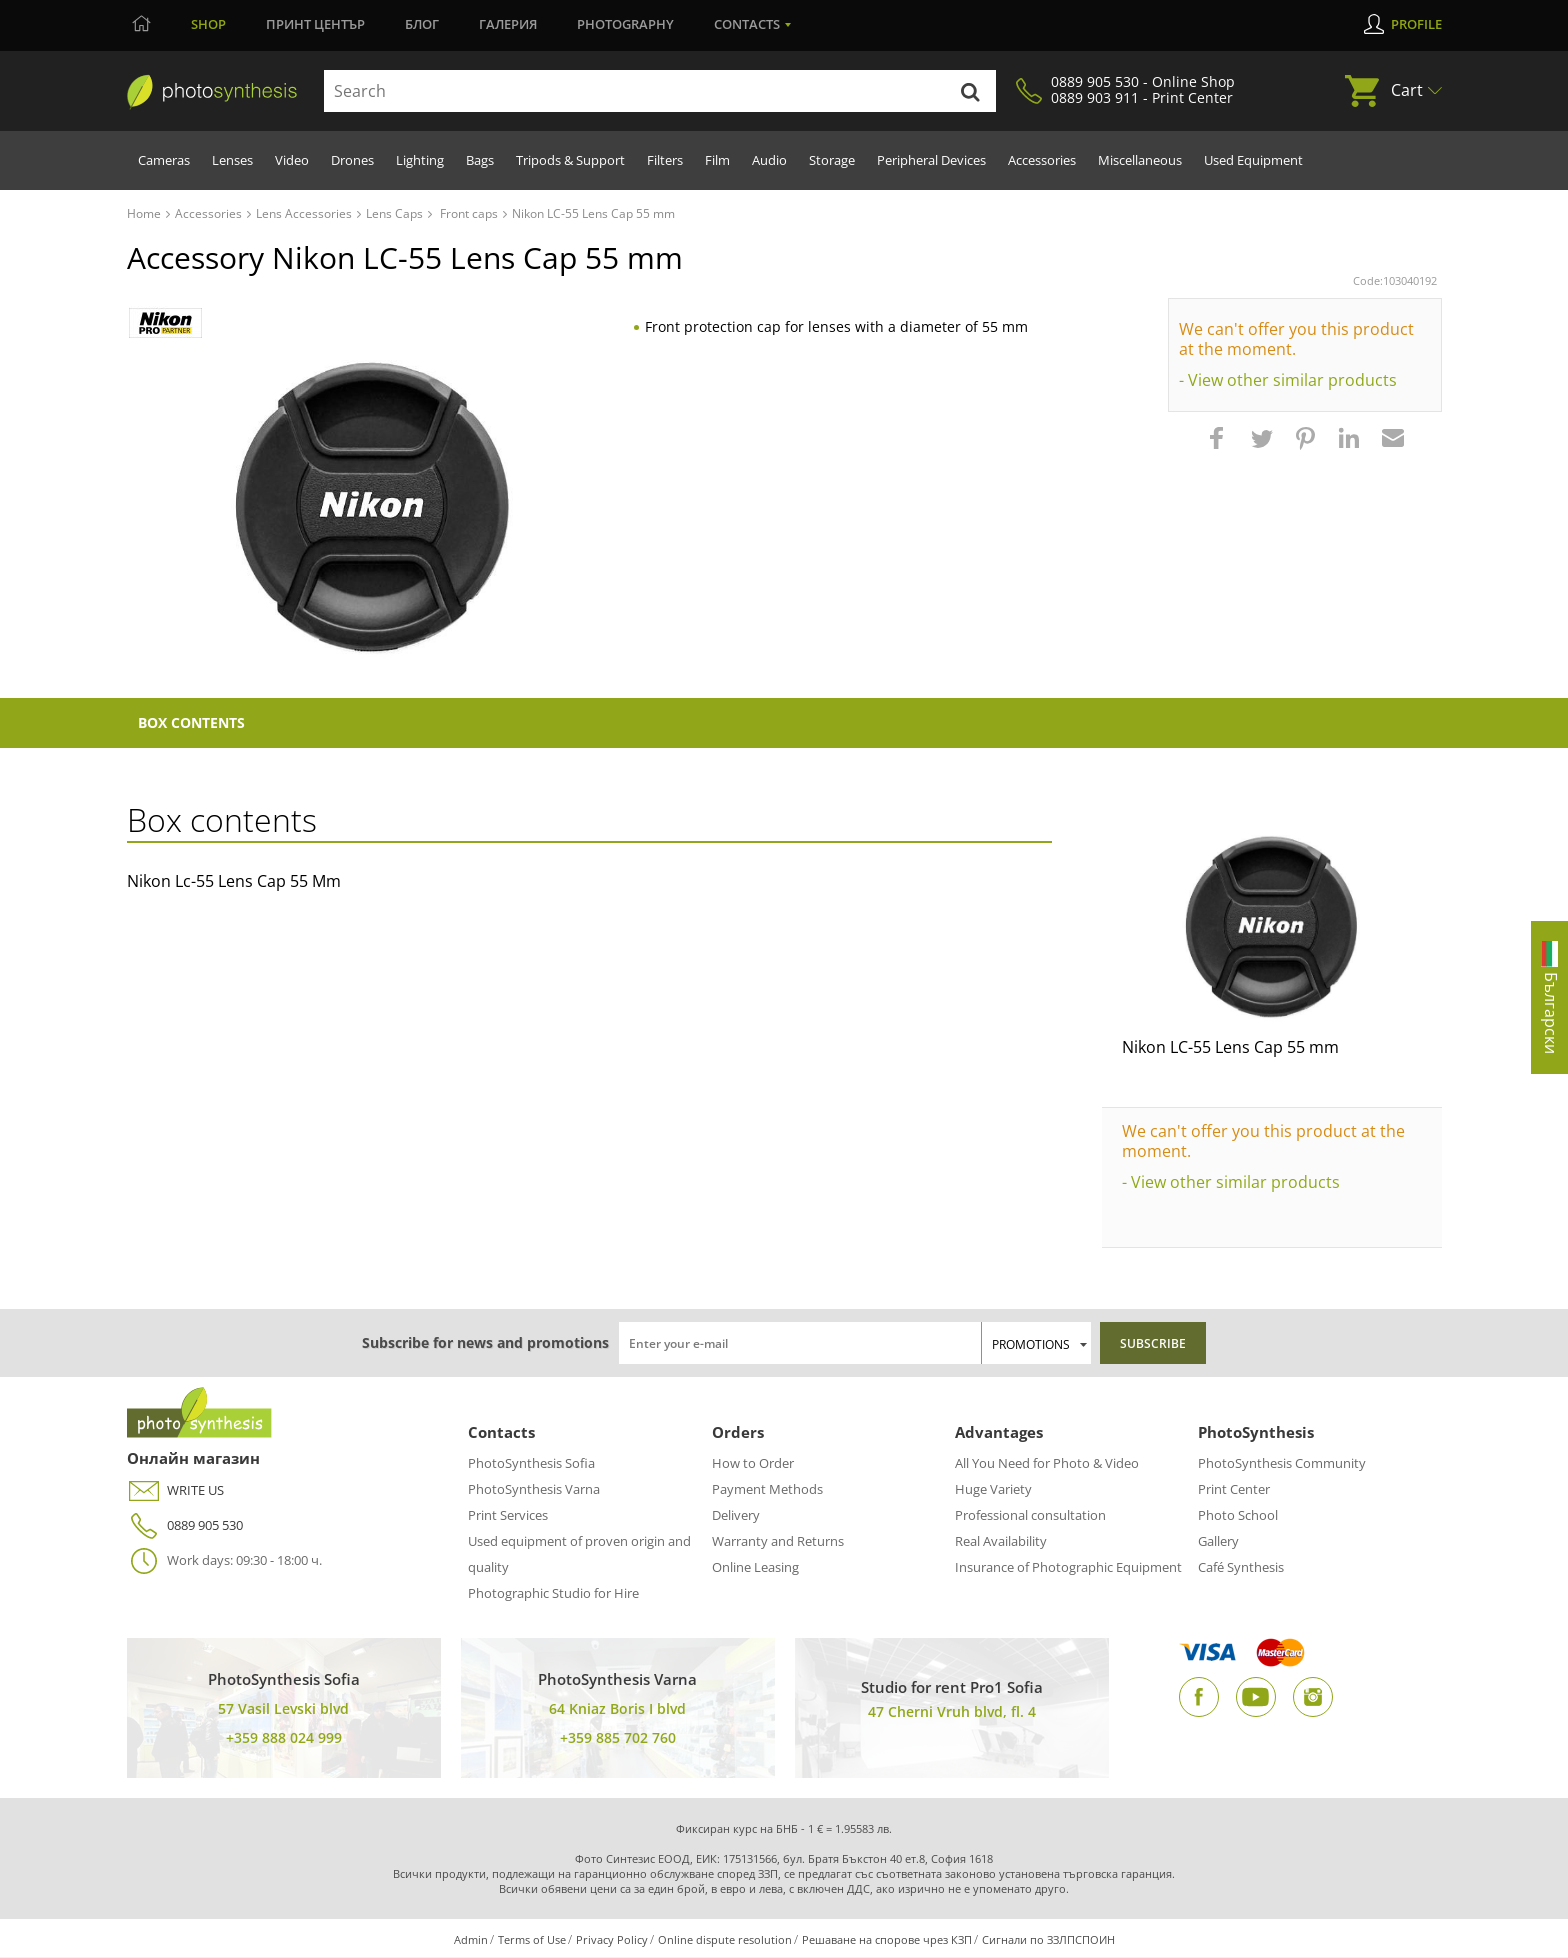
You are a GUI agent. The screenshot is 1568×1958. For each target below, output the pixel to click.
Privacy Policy (612, 1940)
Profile (1416, 24)
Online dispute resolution (725, 1940)
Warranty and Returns (778, 1542)
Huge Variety (993, 1490)
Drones (352, 160)
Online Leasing (755, 1568)
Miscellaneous (1140, 160)
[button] (1219, 448)
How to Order (753, 1464)
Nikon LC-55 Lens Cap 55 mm (1230, 1048)
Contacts (747, 24)
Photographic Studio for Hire (553, 1594)
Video (292, 160)
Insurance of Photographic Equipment (1068, 1568)
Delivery (736, 1516)
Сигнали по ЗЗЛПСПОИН (1048, 1940)
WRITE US (175, 1491)
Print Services (508, 1516)
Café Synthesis (1241, 1568)
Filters (665, 160)
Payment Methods (767, 1490)
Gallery (1218, 1542)
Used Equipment (1253, 160)
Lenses (232, 160)
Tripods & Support (570, 160)
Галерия (508, 24)
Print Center (1234, 1490)
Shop (208, 24)
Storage (832, 160)
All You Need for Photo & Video (1047, 1464)
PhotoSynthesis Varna (534, 1490)
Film (717, 160)
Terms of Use (532, 1940)
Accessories (1042, 160)
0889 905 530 (185, 1526)
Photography (625, 24)
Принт (315, 24)
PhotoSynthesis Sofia (531, 1464)
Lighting (420, 160)
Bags (480, 160)
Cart (1407, 90)
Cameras (164, 160)
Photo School (1238, 1516)
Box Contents (193, 723)
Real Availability (1001, 1542)
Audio (769, 160)
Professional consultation (1030, 1516)
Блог (422, 24)
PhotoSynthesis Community (1282, 1464)
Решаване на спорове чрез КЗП (887, 1940)
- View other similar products (1288, 380)
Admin (471, 1940)
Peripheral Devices (931, 160)
